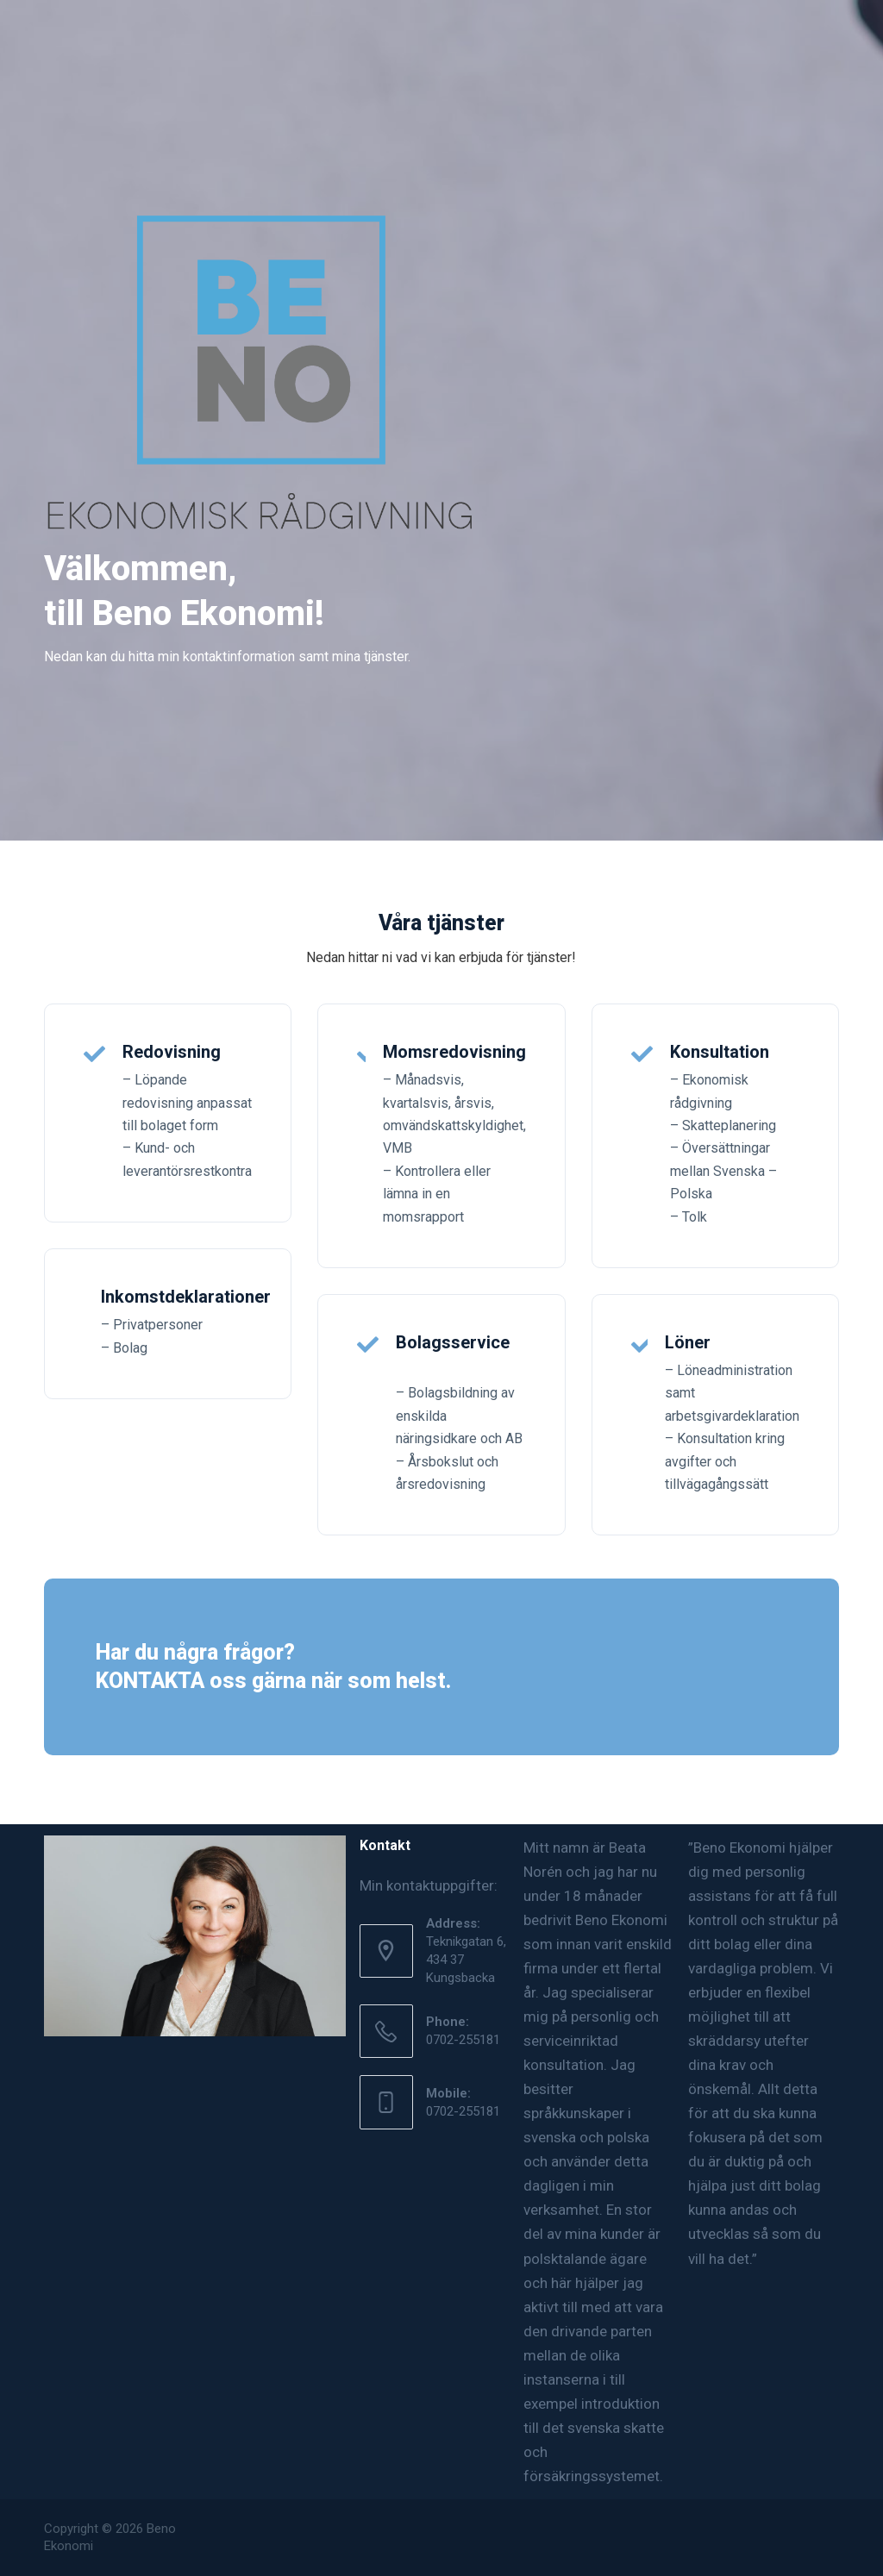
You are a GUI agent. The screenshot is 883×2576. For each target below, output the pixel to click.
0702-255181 (463, 2040)
